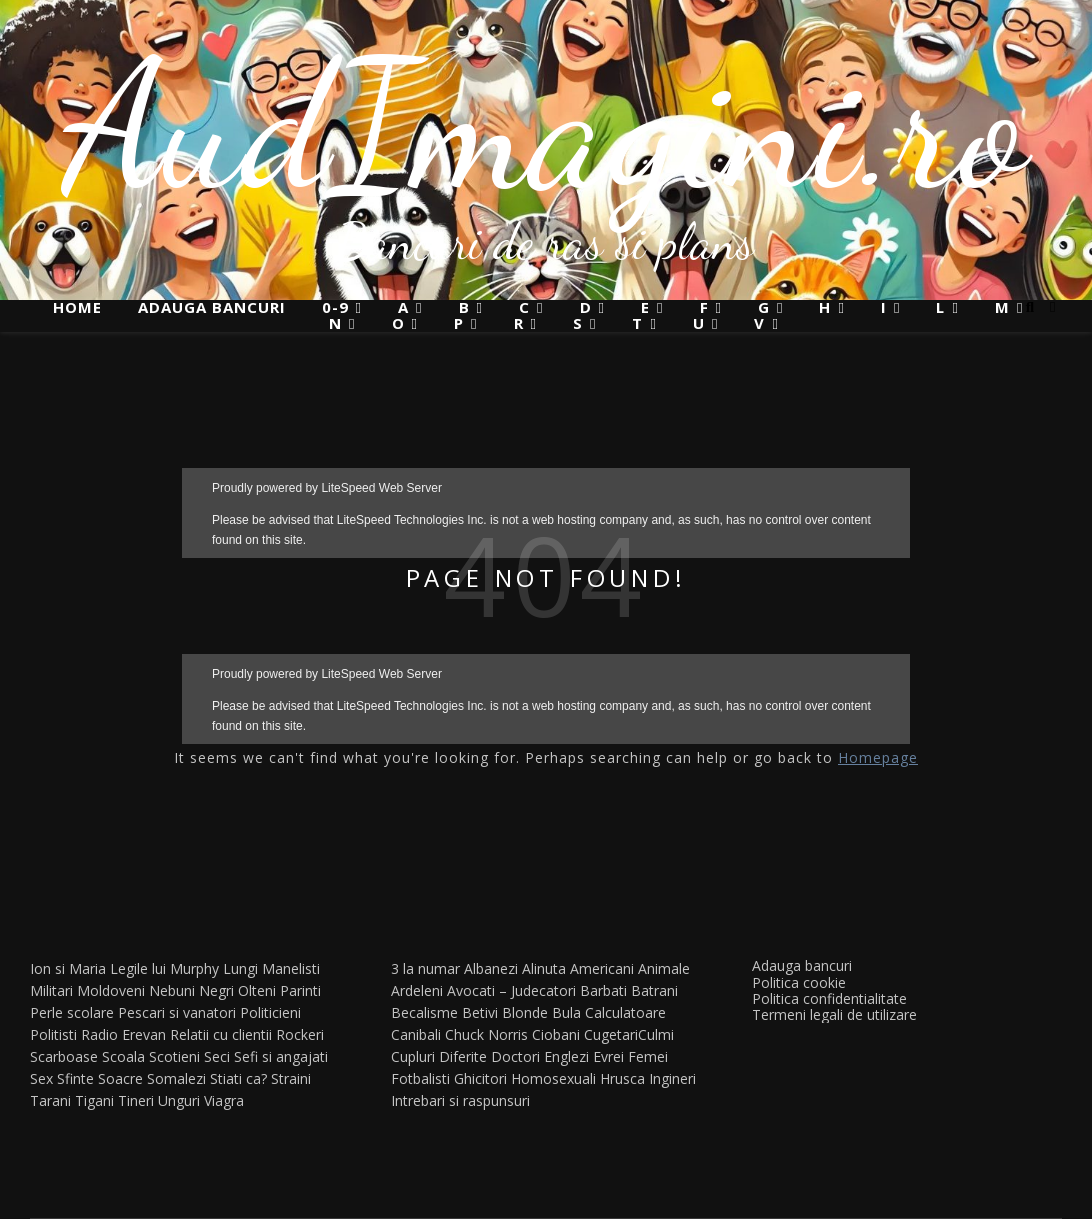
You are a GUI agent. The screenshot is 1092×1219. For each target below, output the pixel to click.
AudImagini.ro (546, 125)
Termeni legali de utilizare (834, 1014)
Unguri (179, 1100)
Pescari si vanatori (177, 1012)
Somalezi (176, 1078)
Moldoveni (111, 990)
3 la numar (425, 968)
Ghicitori (480, 1078)
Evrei (608, 1056)
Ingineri (672, 1078)
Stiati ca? (238, 1078)
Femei (648, 1056)
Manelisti (291, 968)
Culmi (656, 1034)
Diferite (463, 1056)
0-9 (335, 307)
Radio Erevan (123, 1034)
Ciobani (556, 1034)
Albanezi (491, 968)
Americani (602, 968)
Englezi (566, 1056)
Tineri (136, 1100)
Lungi (240, 968)
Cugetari (611, 1034)
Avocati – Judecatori (511, 990)
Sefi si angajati (281, 1056)
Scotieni (174, 1056)
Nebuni (172, 990)
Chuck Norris (486, 1034)
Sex (41, 1078)
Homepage (878, 757)
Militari (51, 990)
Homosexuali (553, 1078)
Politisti (53, 1034)
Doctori (515, 1056)
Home (77, 307)
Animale (664, 968)
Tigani (94, 1100)
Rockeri (300, 1034)
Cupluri (413, 1056)
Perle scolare (72, 1012)
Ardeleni (417, 990)
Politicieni (270, 1012)
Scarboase (64, 1056)
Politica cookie (799, 982)
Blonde (525, 1012)
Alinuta (544, 968)
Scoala (123, 1056)
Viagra (224, 1100)
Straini (291, 1078)
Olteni (257, 990)
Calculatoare (625, 1012)
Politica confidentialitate (829, 998)
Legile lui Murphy (164, 968)
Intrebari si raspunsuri (460, 1100)
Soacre (120, 1078)
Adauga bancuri (212, 307)
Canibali (416, 1034)
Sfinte (75, 1078)
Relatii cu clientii (221, 1034)
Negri (216, 990)
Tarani (50, 1100)
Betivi (480, 1012)
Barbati (603, 990)
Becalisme (424, 1012)
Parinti (300, 990)
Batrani (654, 990)
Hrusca (622, 1078)
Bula (566, 1012)
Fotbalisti (420, 1078)
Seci (217, 1056)
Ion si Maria (68, 968)
